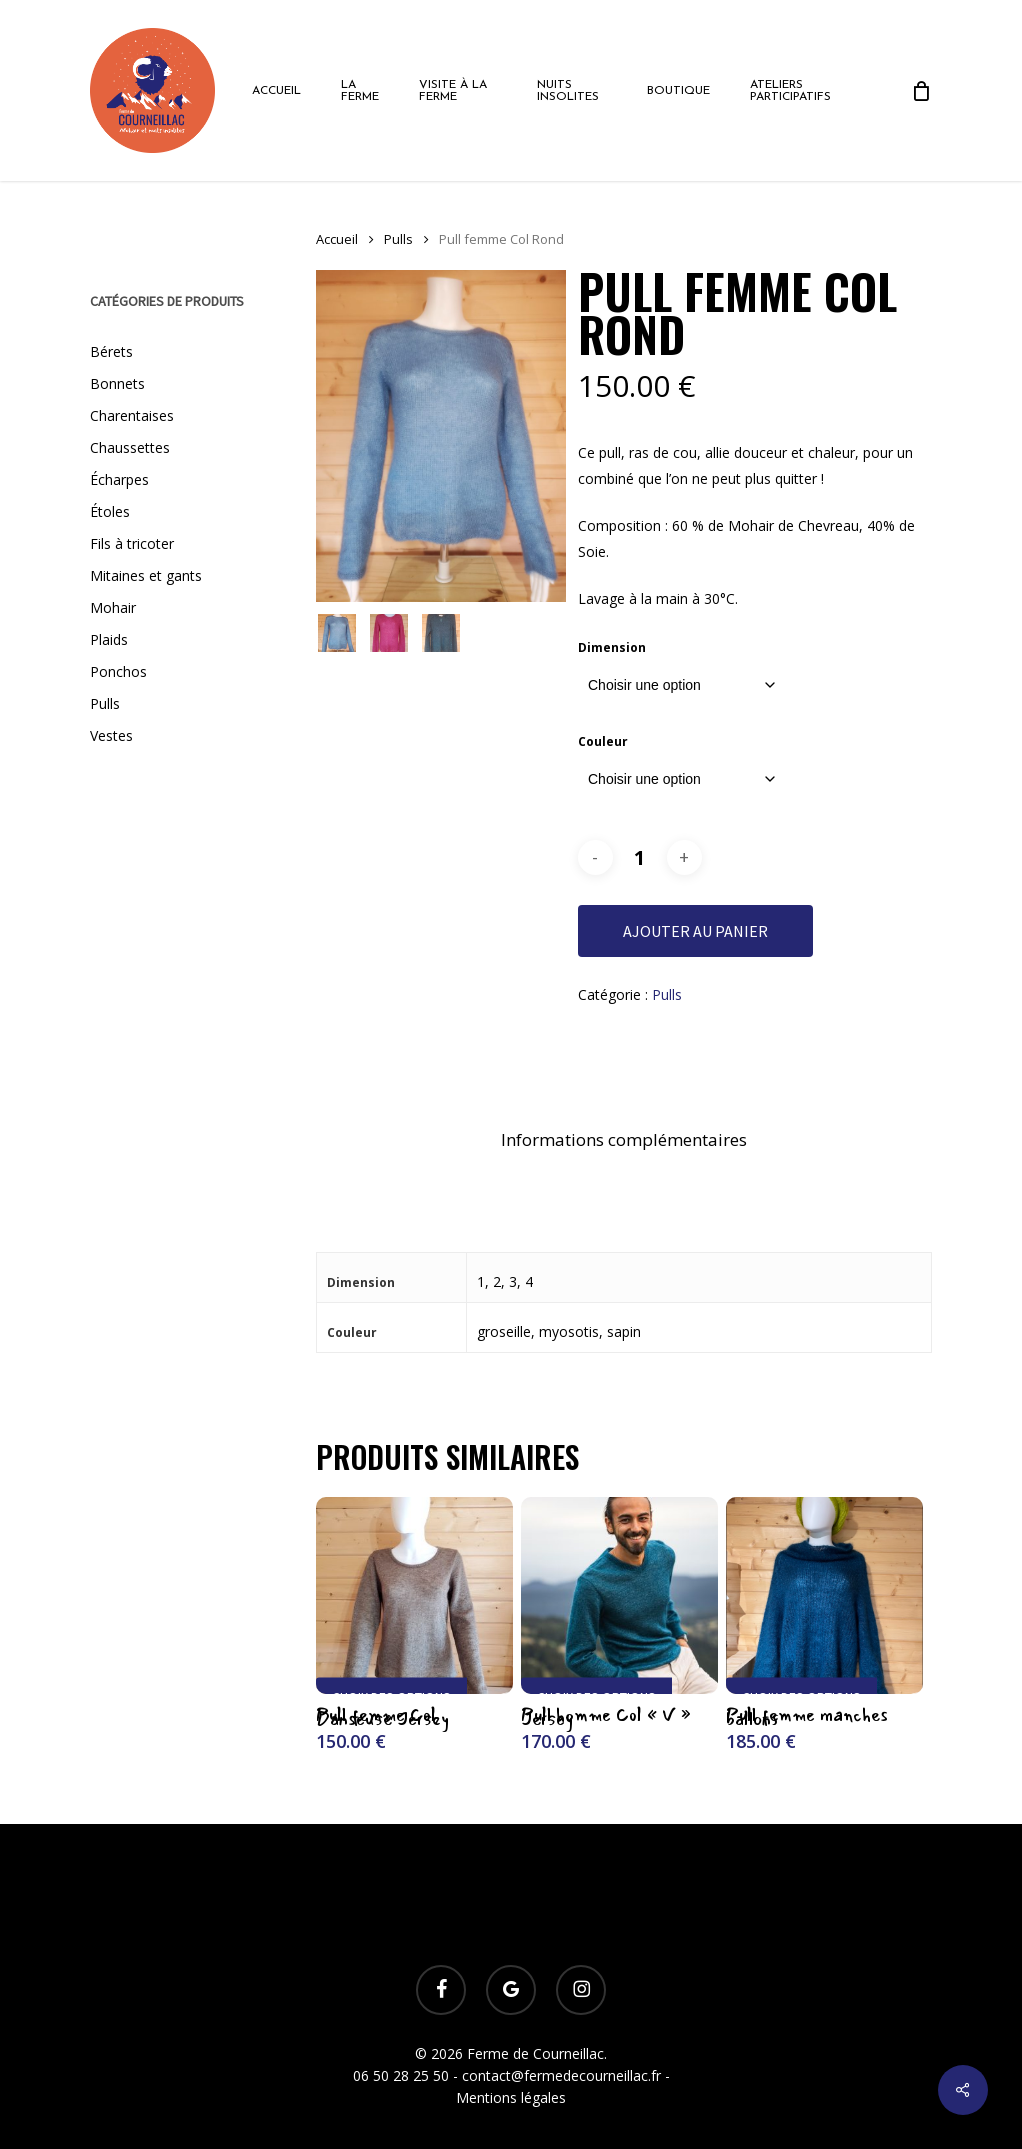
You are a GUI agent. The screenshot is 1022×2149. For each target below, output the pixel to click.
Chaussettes (130, 447)
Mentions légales (511, 2097)
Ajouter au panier (695, 931)
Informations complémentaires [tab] (624, 1139)
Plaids (109, 639)
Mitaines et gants (146, 575)
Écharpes (119, 479)
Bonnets (117, 383)
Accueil (337, 239)
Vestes (111, 735)
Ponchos (118, 671)
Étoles (110, 511)
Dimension (612, 647)
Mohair (113, 607)
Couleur (603, 741)
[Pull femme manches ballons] (824, 1595)
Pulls (105, 703)
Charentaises (132, 415)
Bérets (111, 351)
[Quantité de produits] (640, 857)
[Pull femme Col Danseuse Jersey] (414, 1595)
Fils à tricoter (132, 543)
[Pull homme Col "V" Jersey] (619, 1595)
